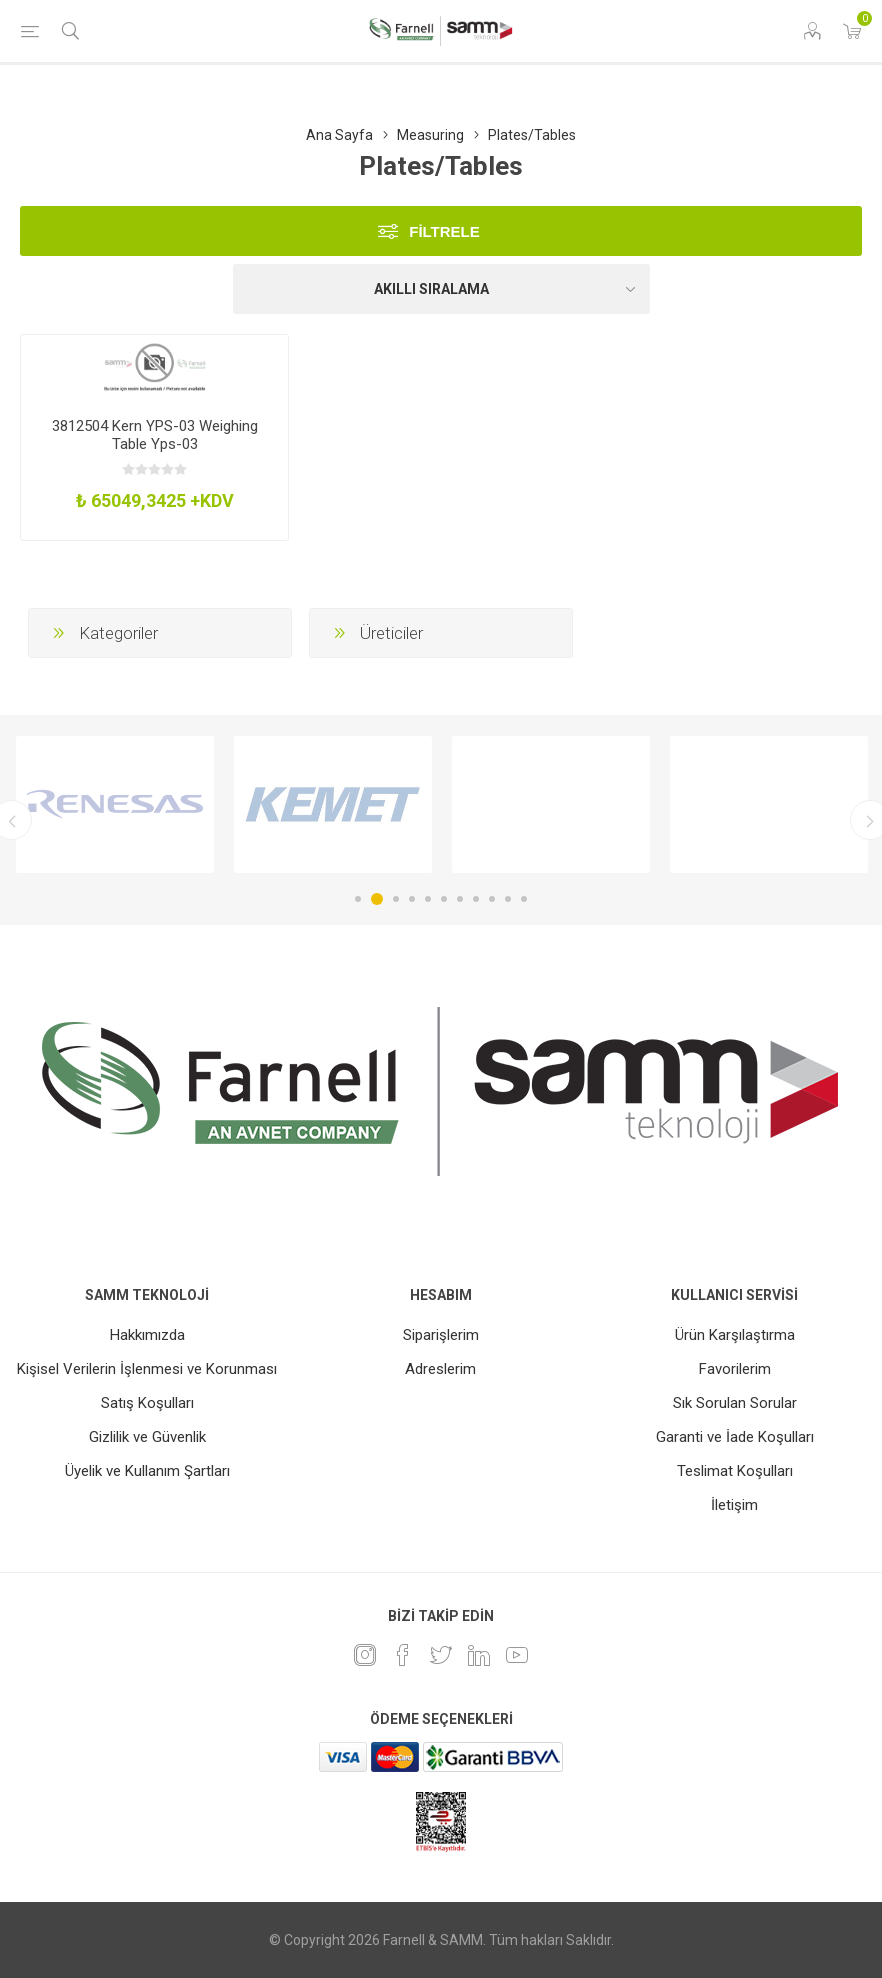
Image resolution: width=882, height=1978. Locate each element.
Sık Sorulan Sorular (735, 1403)
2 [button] (377, 899)
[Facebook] (403, 1655)
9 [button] (492, 899)
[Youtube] (517, 1655)
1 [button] (358, 899)
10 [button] (508, 899)
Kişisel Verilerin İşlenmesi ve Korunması (147, 1369)
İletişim (734, 1505)
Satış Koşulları (147, 1403)
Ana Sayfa (339, 135)
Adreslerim (440, 1369)
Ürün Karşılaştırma (735, 1335)
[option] (115, 804)
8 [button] (476, 899)
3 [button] (396, 899)
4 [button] (412, 899)
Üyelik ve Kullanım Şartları (147, 1471)
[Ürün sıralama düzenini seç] (441, 289)
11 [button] (524, 899)
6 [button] (444, 899)
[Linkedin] (479, 1655)
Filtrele (444, 231)
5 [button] (428, 899)
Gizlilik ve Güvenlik (147, 1437)
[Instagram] (365, 1655)
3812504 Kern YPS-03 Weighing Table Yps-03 (155, 435)
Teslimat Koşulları (735, 1471)
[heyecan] (441, 1655)
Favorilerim (735, 1369)
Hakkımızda (147, 1335)
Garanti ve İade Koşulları (735, 1437)
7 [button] (460, 899)
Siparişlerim (441, 1335)
